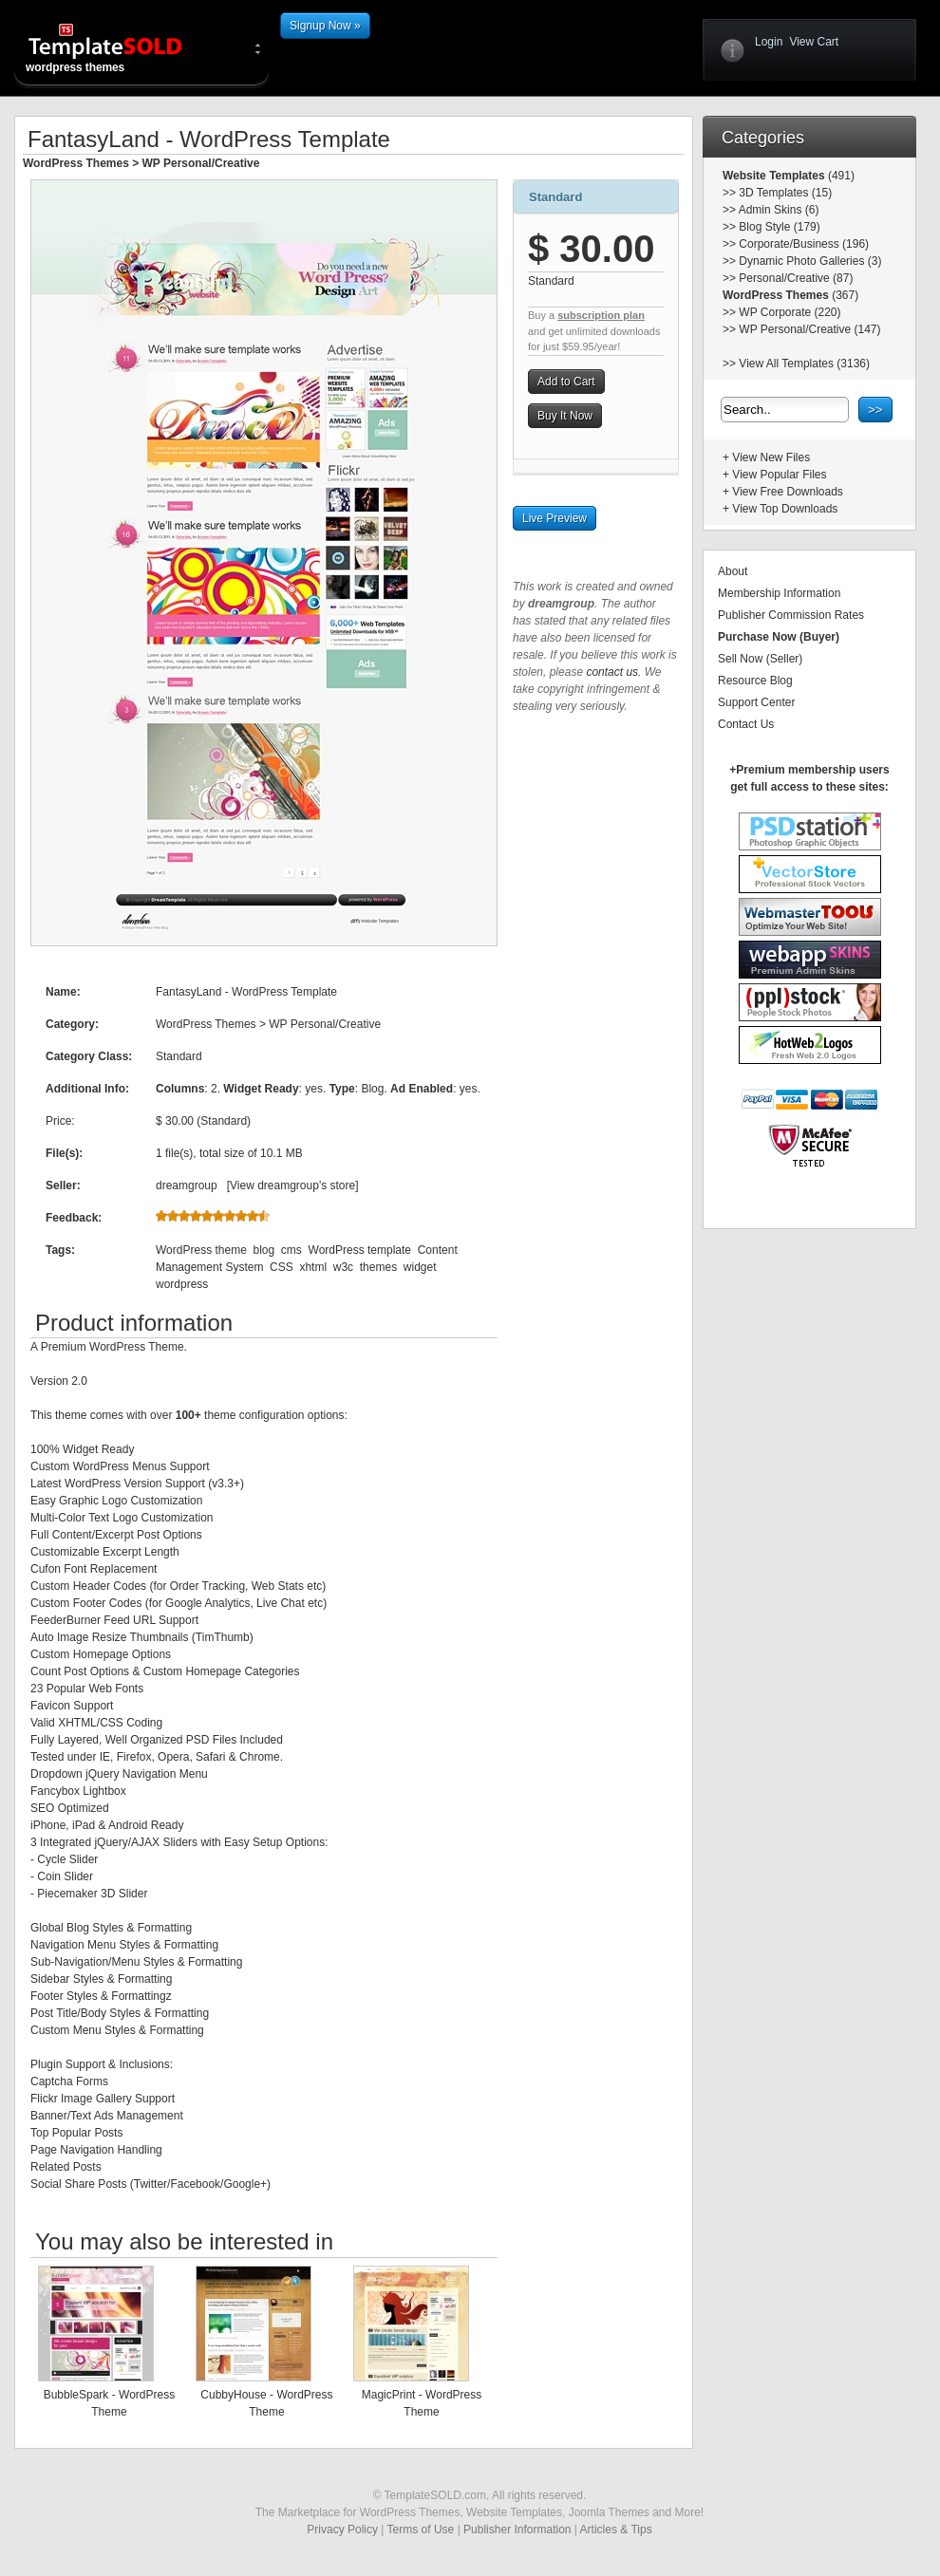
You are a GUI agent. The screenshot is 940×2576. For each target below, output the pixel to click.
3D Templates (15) (785, 192)
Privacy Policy (342, 2529)
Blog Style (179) (779, 226)
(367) (843, 295)
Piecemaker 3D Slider (92, 1893)
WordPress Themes (76, 163)
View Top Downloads (784, 508)
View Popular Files (779, 474)
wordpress (182, 1284)
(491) (840, 175)
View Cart (813, 41)
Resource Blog (755, 680)
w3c (343, 1267)
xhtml (313, 1267)
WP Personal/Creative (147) (809, 329)
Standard (555, 197)
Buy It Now (564, 415)
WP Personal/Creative (201, 163)
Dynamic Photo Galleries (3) (810, 261)
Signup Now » (325, 25)
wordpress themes (121, 47)
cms (291, 1250)
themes (378, 1267)
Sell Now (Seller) (760, 658)
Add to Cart (566, 381)
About (732, 571)
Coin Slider (65, 1876)
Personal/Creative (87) (796, 278)
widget (420, 1267)
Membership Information (779, 593)
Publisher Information (517, 2529)
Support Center (756, 702)
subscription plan (601, 315)
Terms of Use (421, 2529)
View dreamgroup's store (292, 1185)
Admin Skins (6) (779, 209)
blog (263, 1250)
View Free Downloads (787, 491)
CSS (281, 1267)
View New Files (771, 457)
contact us (612, 672)
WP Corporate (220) (789, 312)
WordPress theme (201, 1250)
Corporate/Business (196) (804, 244)
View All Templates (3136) (804, 363)
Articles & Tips (616, 2529)
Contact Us (746, 724)
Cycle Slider (67, 1859)
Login (768, 41)
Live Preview (554, 518)
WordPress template (360, 1250)
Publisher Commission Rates (791, 615)
